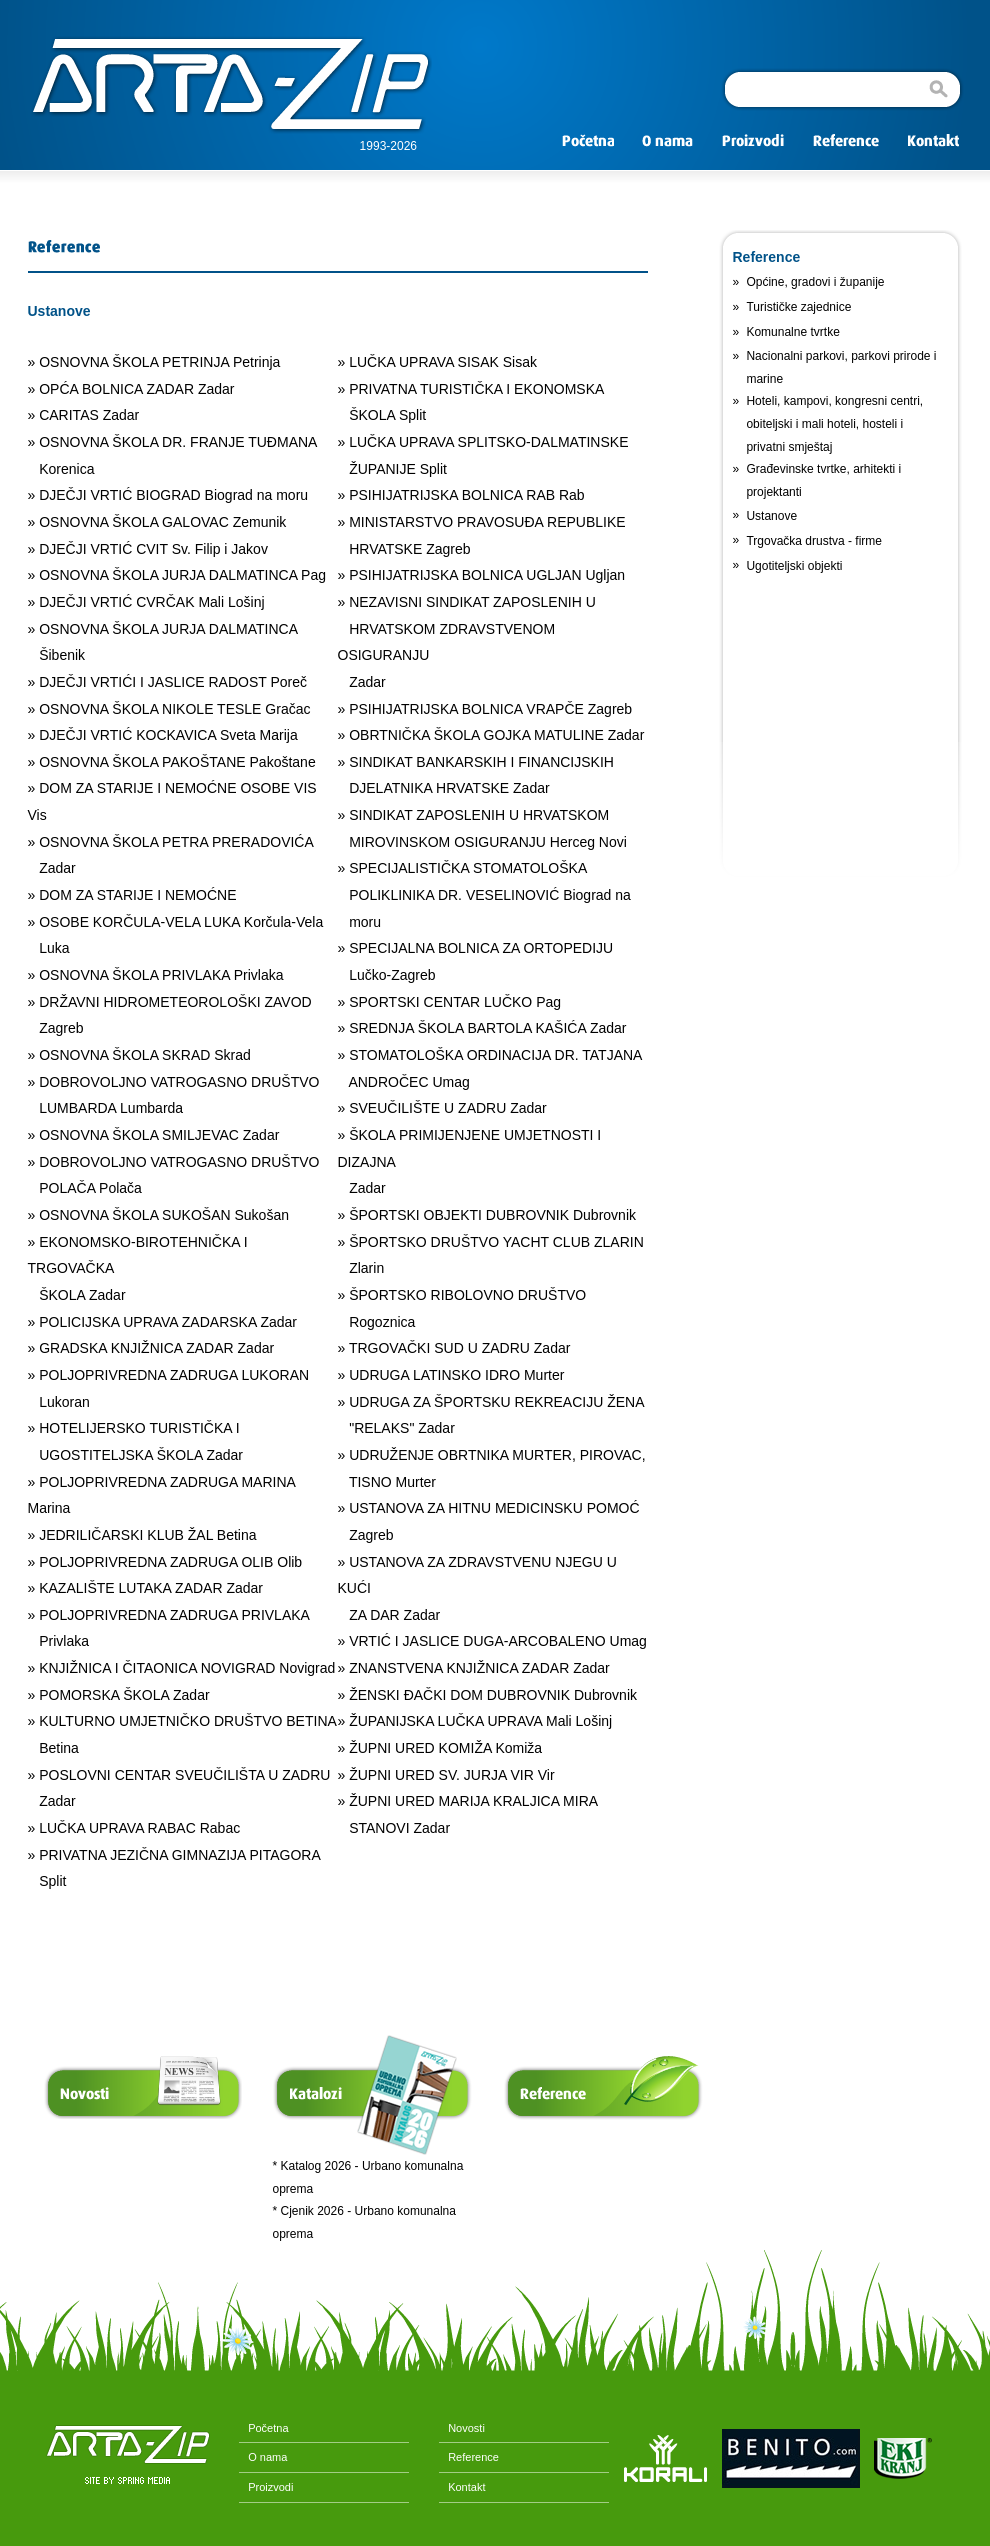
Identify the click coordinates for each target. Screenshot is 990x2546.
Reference (469, 2457)
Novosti (462, 2428)
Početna (264, 2428)
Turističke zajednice (798, 307)
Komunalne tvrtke (792, 332)
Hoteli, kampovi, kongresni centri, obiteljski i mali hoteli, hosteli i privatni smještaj (834, 423)
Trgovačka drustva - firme (814, 541)
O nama (263, 2457)
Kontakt (462, 2487)
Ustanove (771, 516)
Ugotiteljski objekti (794, 566)
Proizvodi (266, 2487)
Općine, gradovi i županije (815, 282)
